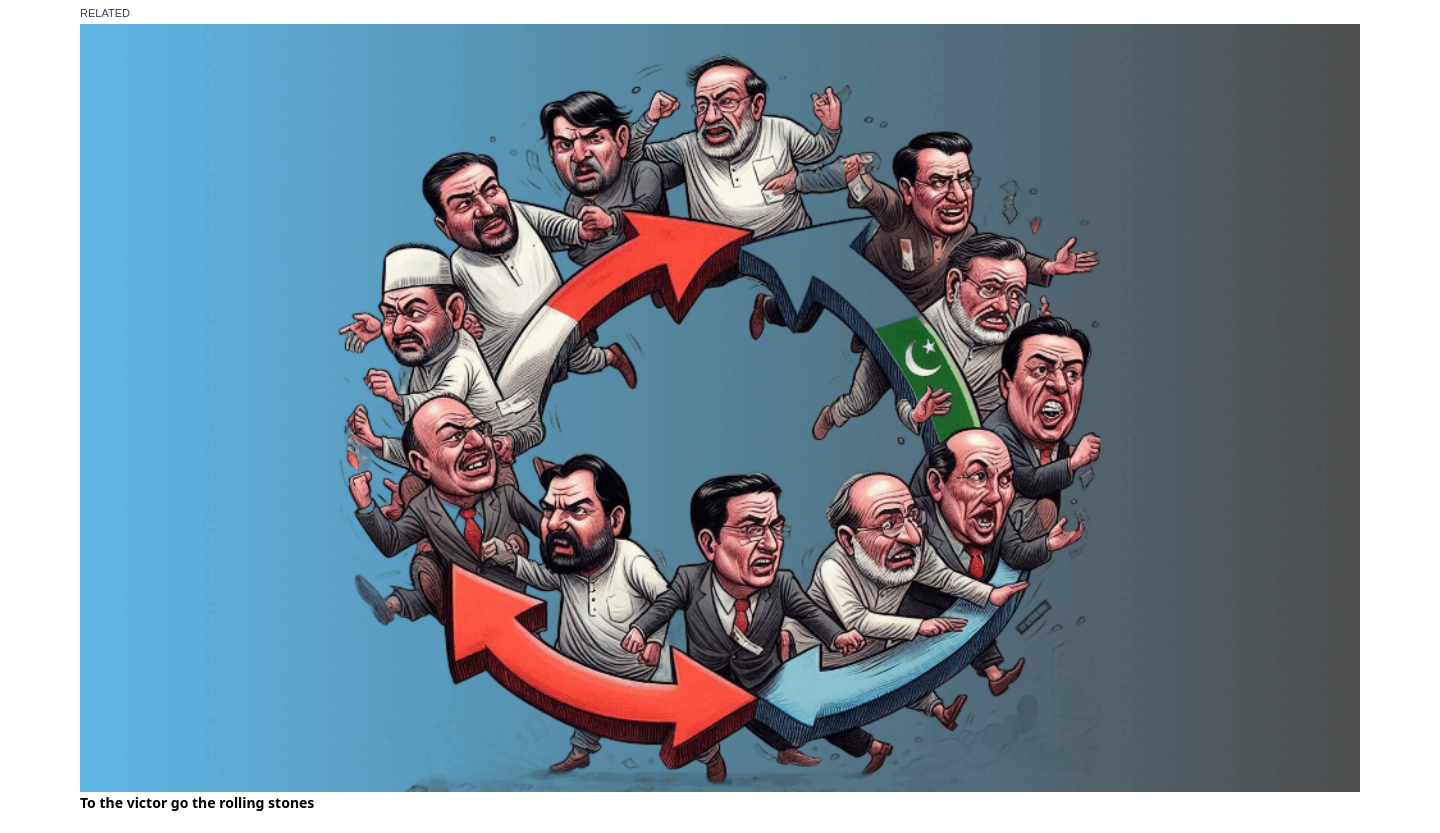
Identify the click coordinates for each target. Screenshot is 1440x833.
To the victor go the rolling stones (197, 802)
